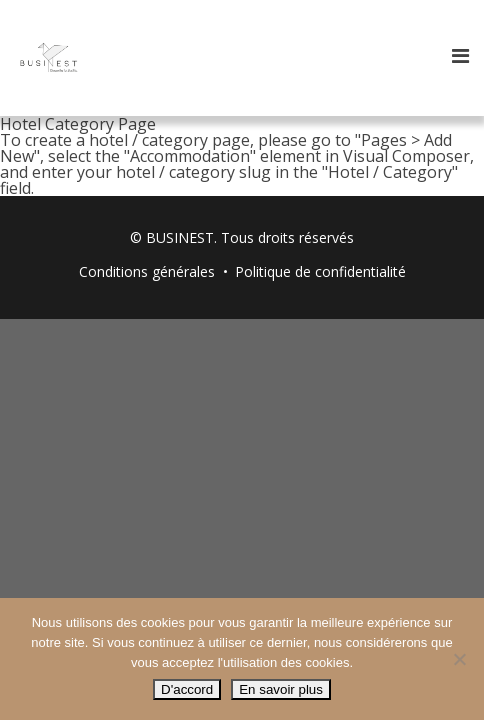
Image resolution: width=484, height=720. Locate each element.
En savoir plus (281, 689)
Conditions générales (147, 271)
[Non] (459, 659)
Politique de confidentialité (320, 271)
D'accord (187, 689)
